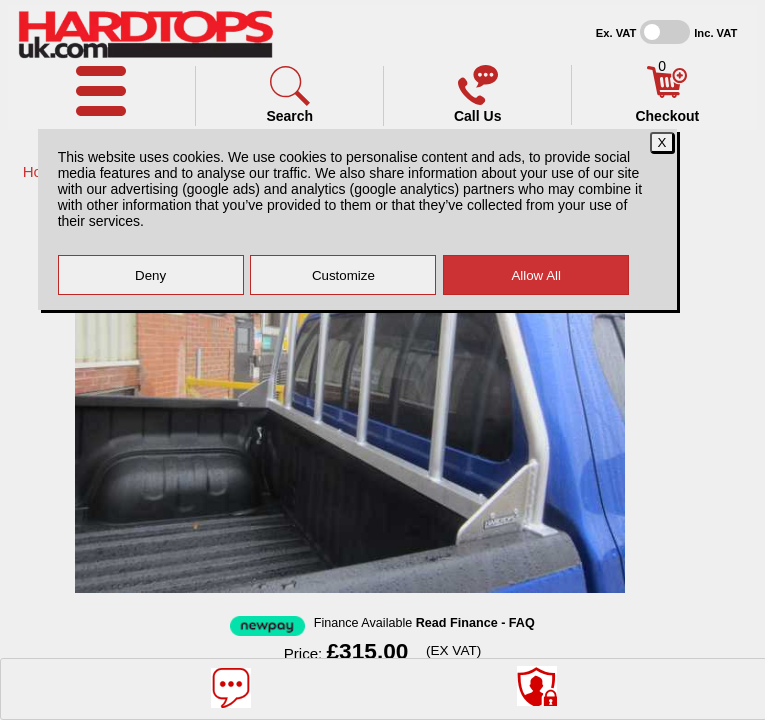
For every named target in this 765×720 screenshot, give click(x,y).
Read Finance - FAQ (475, 623)
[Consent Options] (537, 686)
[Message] (231, 688)
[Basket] (667, 93)
